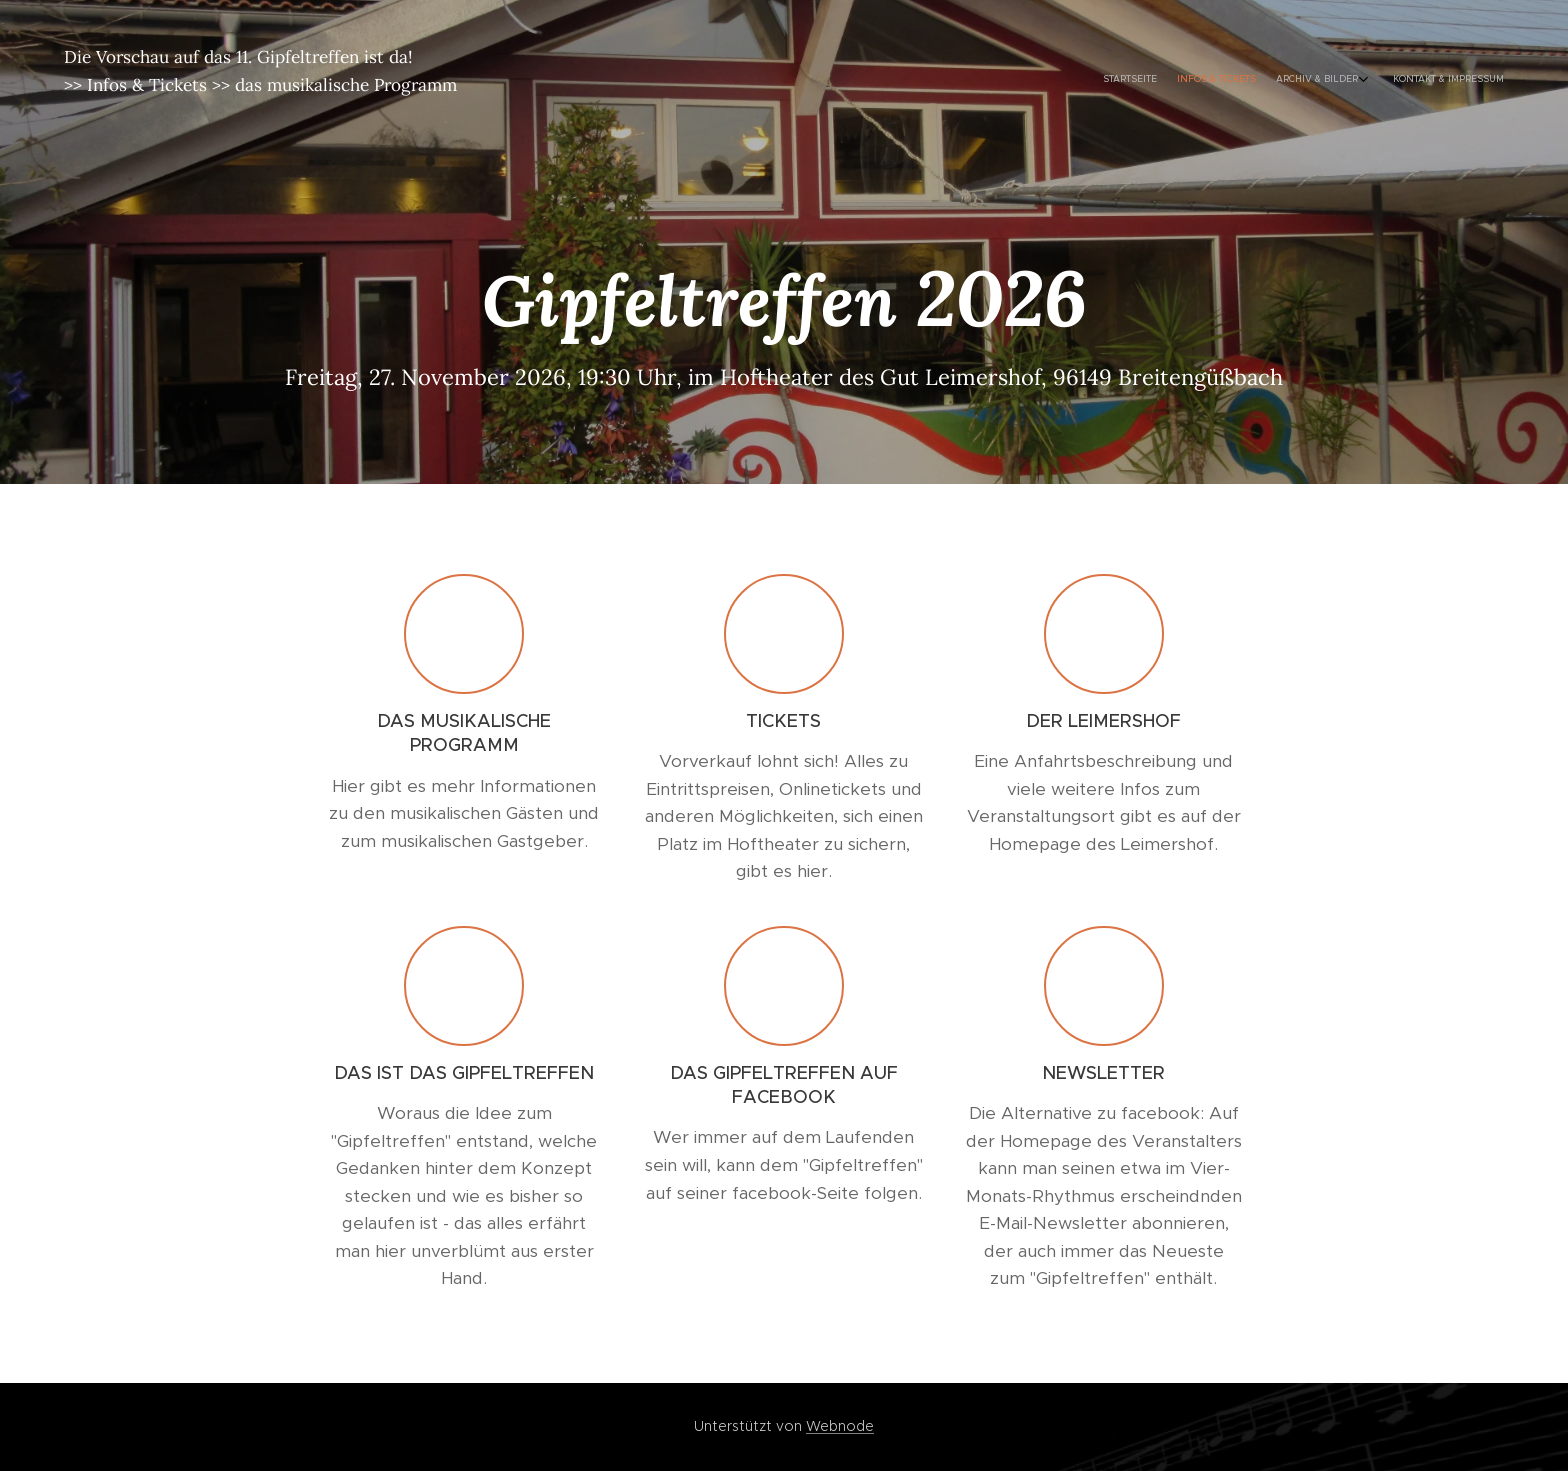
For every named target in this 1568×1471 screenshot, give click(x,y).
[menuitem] (1431, 80)
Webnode (840, 1426)
